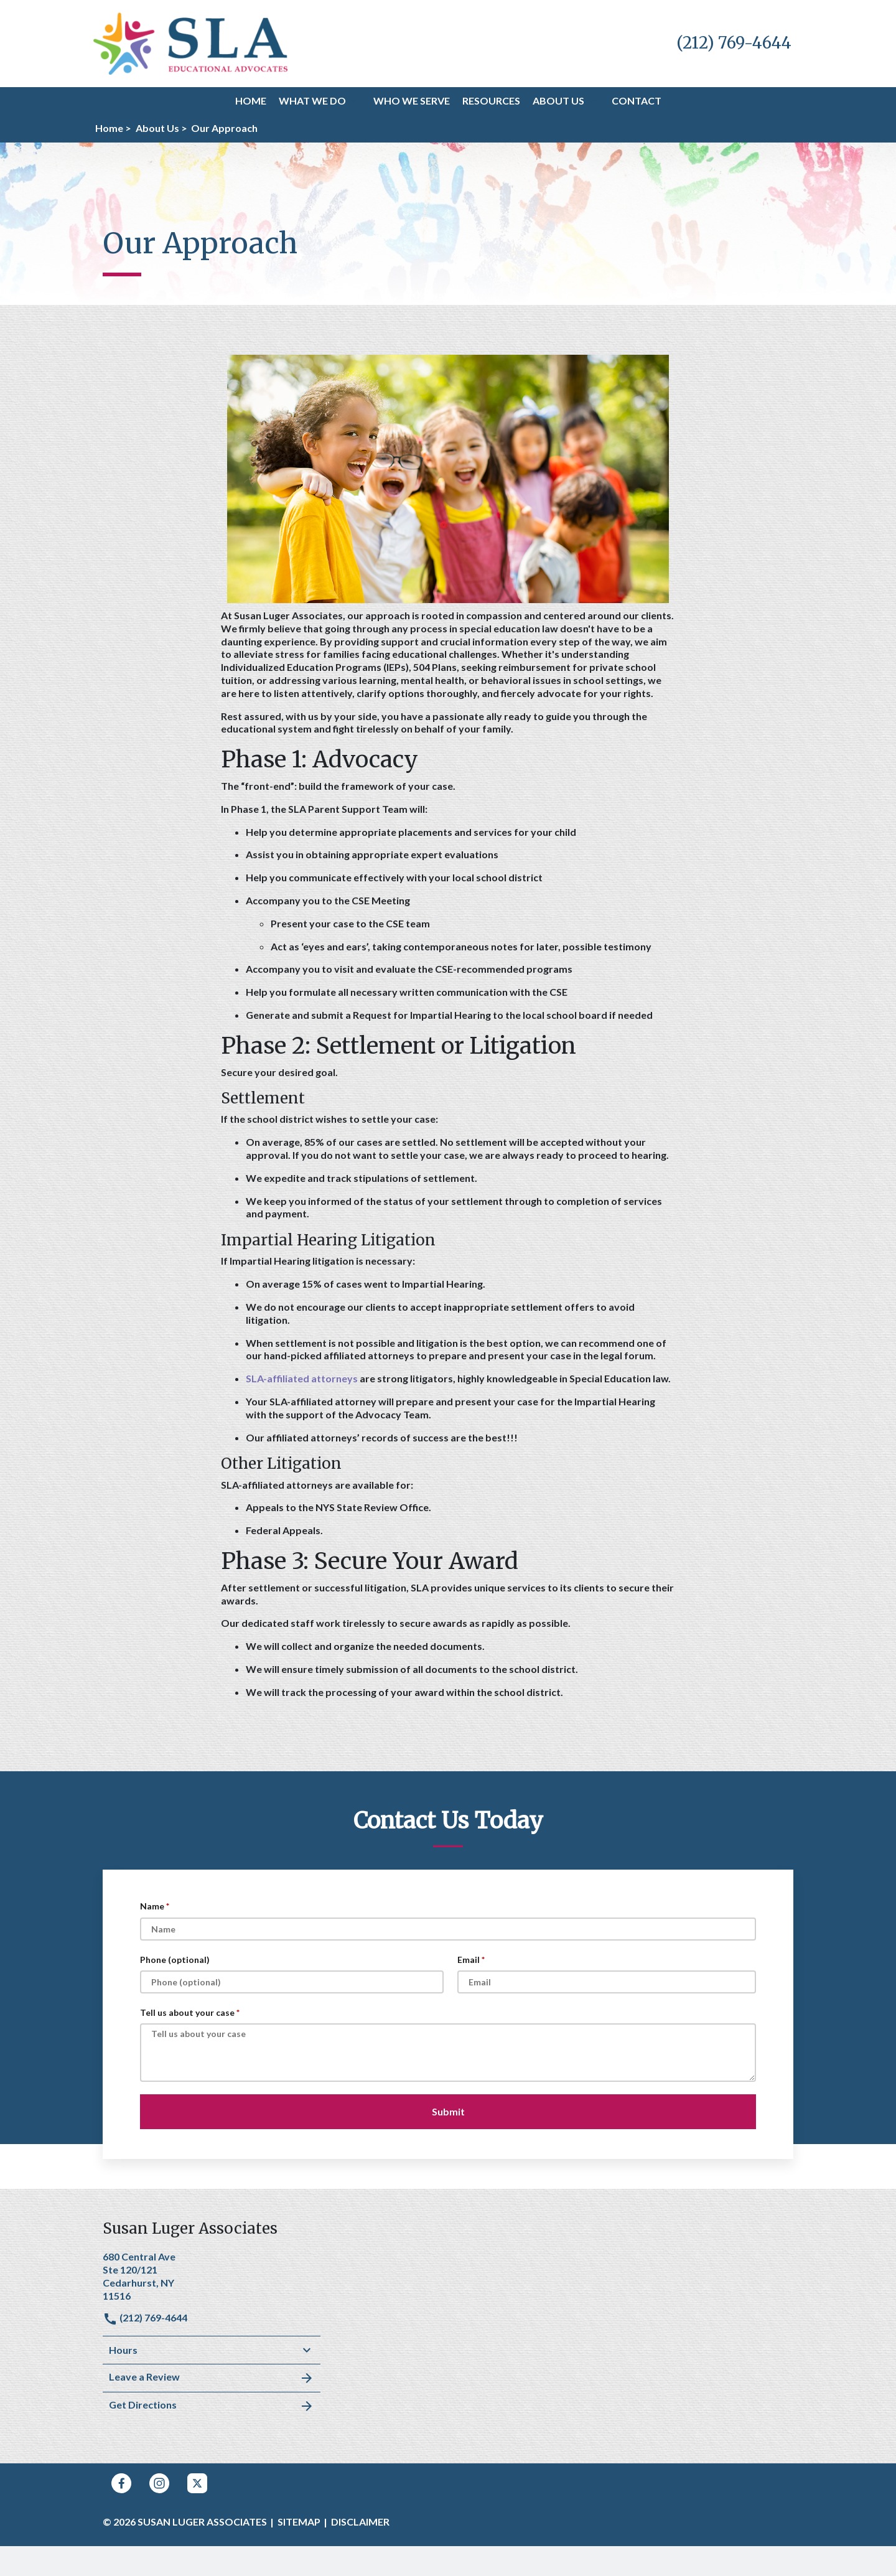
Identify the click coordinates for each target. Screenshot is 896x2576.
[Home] (250, 101)
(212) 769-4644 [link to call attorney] (145, 2317)
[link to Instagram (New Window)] (159, 2483)
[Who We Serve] (411, 101)
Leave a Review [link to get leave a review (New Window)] (211, 2378)
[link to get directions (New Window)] (211, 2274)
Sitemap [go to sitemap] (299, 2521)
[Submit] (448, 2111)
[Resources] (491, 101)
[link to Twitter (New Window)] (197, 2483)
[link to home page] (190, 42)
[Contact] (636, 101)
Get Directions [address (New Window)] (211, 2406)
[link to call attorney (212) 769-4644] (734, 43)
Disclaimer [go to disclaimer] (360, 2521)
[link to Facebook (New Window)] (121, 2483)
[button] (353, 100)
